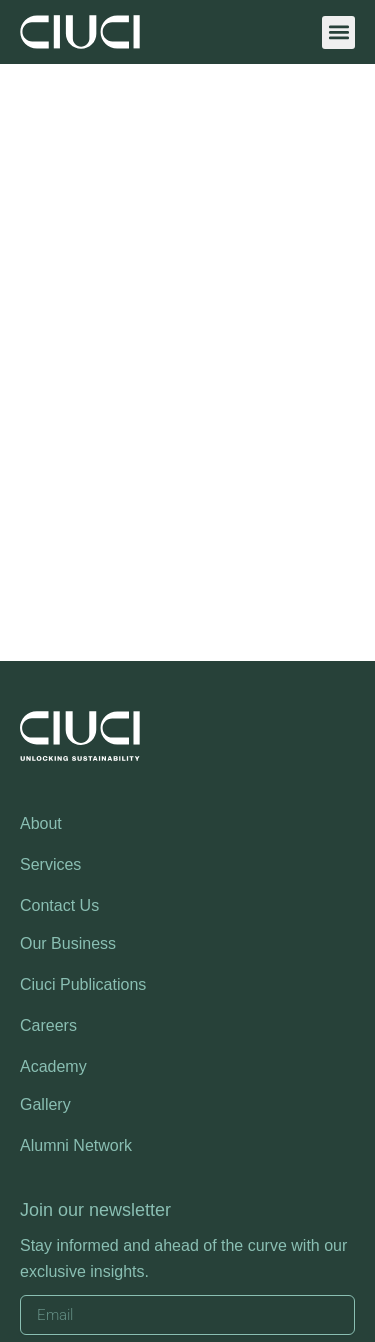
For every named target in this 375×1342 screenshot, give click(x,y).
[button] (338, 32)
